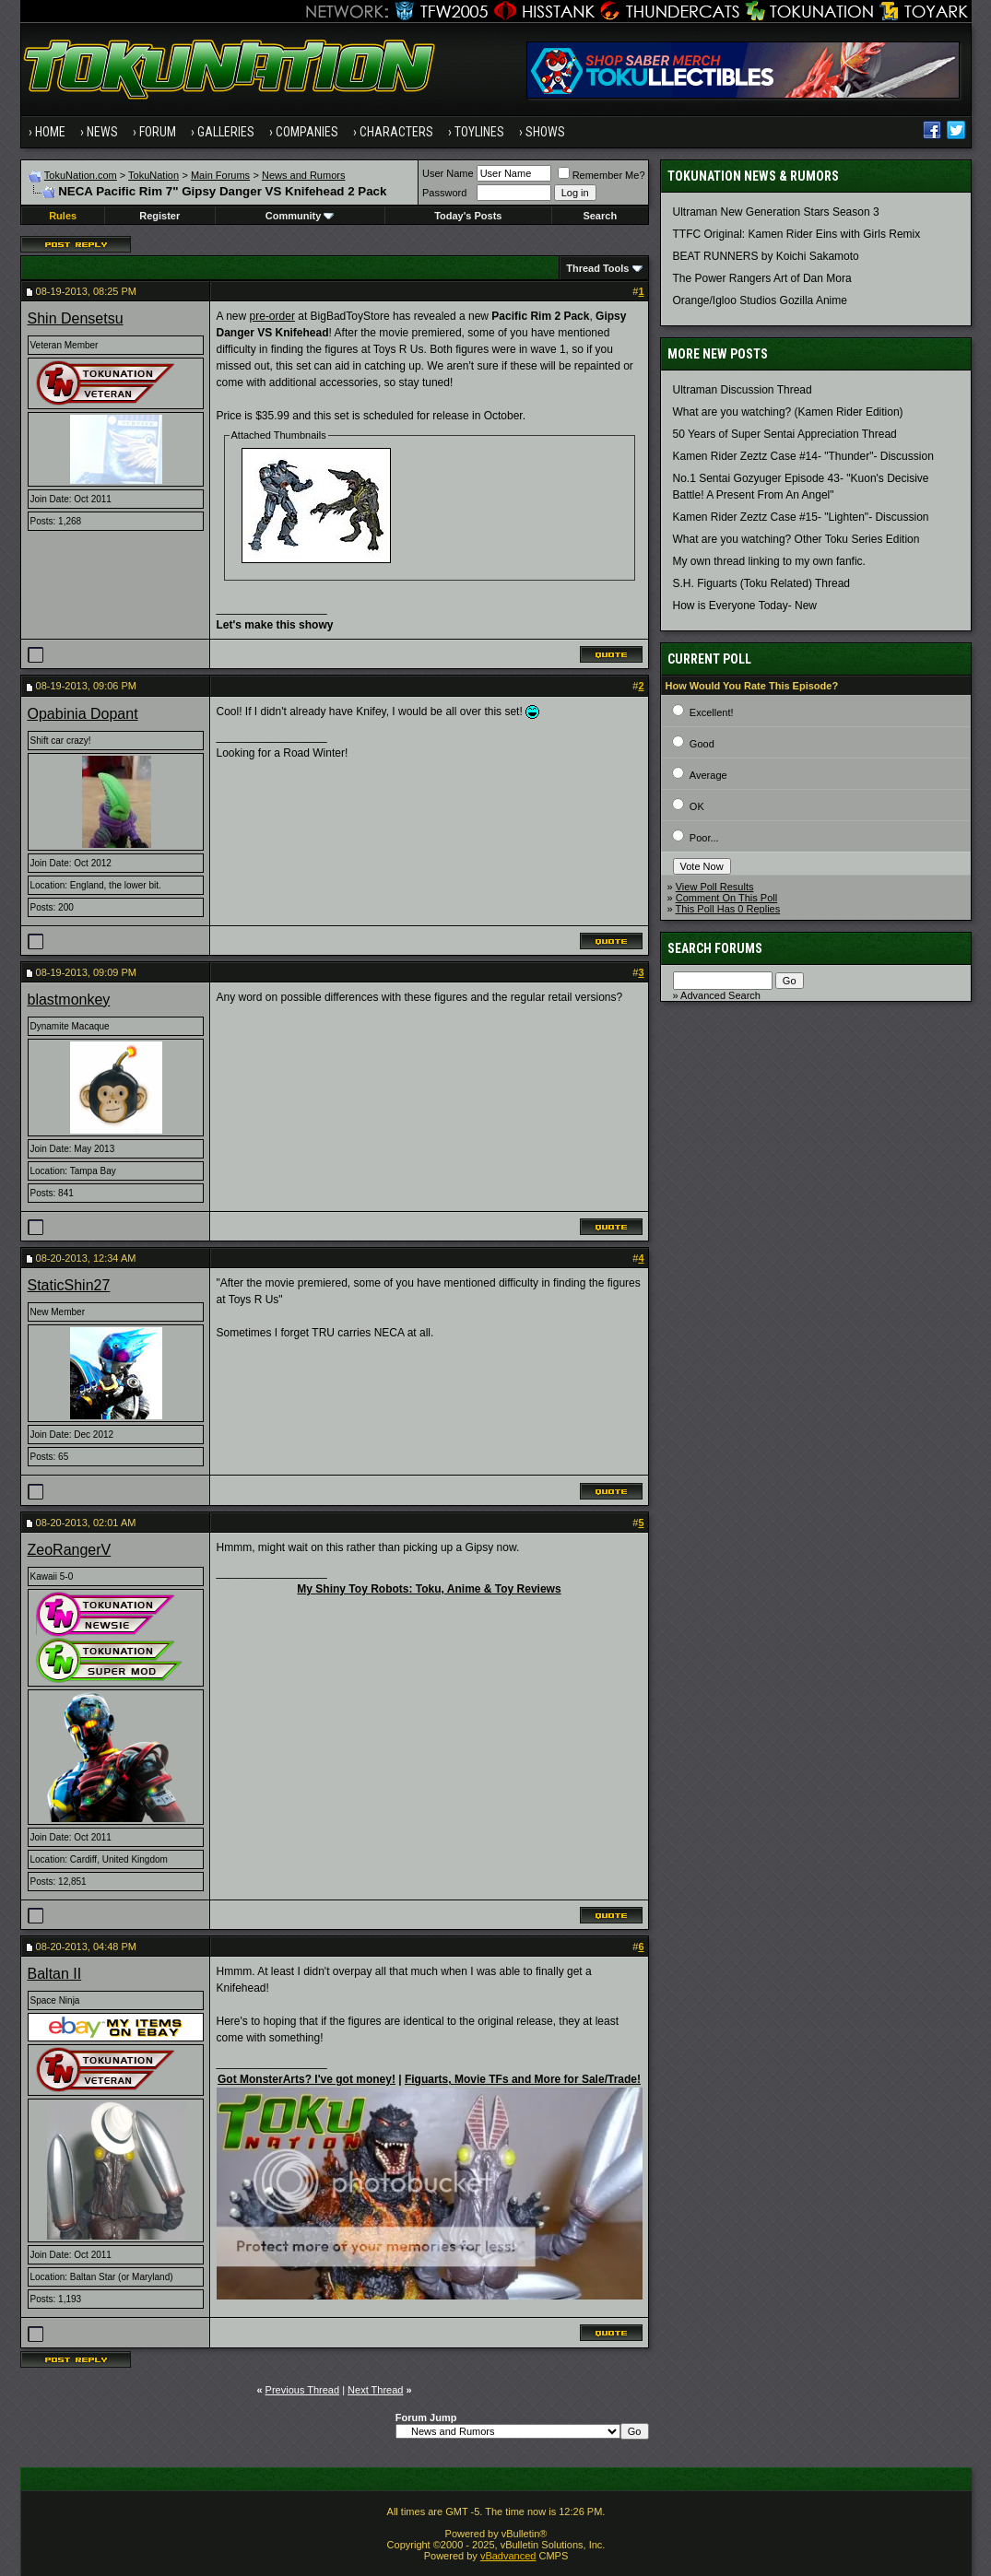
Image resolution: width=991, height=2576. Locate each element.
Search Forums (714, 948)
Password (444, 192)
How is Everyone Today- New (745, 605)
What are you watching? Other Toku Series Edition (796, 539)
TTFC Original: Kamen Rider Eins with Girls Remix (797, 234)
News (102, 131)
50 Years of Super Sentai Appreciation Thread (785, 434)
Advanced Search (720, 995)
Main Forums (220, 175)
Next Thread (375, 2389)
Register (159, 215)
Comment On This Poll (726, 897)
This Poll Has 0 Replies (727, 908)
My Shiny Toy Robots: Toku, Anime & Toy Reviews (428, 1588)
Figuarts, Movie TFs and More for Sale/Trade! (523, 2079)
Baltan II (55, 1974)
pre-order (272, 316)
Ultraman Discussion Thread (742, 389)
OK (697, 806)
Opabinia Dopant (83, 714)
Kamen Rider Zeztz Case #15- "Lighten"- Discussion (801, 517)
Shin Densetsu (76, 318)
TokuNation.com (80, 175)
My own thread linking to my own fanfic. (769, 561)
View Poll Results (715, 886)
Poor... (704, 837)
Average (708, 775)
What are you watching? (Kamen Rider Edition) (788, 412)
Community (300, 215)
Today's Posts (467, 215)
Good (702, 743)
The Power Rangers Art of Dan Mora (762, 278)
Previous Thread (302, 2389)
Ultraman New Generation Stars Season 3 (776, 212)
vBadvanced (508, 2555)
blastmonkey (69, 999)
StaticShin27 (69, 1285)
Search (600, 215)
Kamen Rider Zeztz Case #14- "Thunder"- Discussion (803, 456)
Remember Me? (601, 175)
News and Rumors (303, 175)
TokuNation (153, 175)
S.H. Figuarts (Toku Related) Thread (762, 583)
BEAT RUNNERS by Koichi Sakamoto (766, 256)
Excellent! (712, 712)
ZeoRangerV (70, 1550)
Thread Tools (597, 268)
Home (50, 131)
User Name (448, 173)
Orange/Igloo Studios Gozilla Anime (760, 300)
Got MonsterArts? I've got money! (306, 2079)
